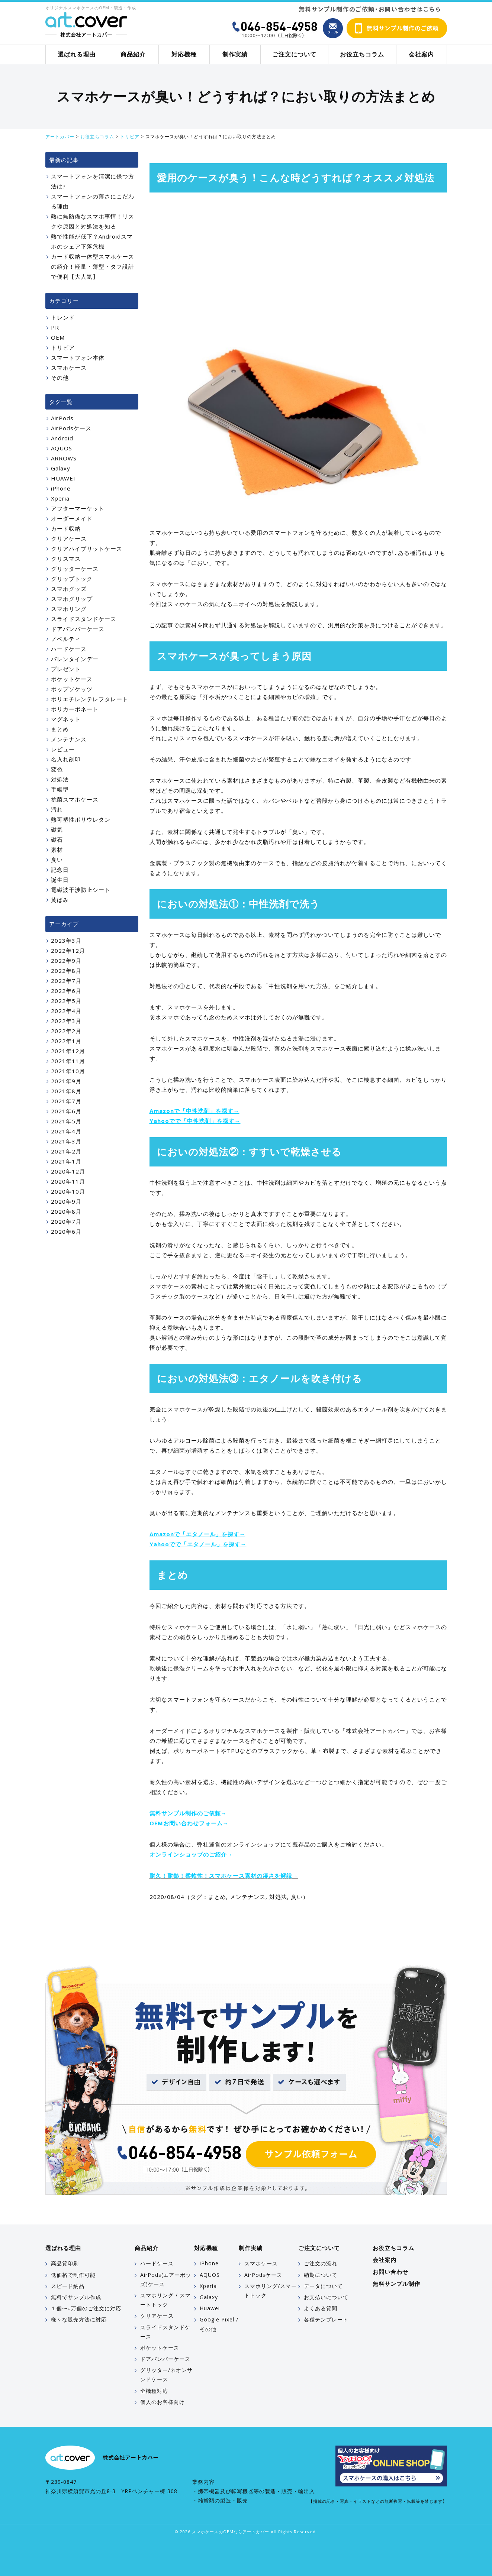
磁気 (57, 829)
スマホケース (69, 367)
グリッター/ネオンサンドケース (166, 2374)
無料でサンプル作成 (76, 2297)
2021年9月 (66, 1081)
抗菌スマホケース (75, 799)
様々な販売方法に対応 (79, 2319)
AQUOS (61, 448)
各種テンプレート (326, 2319)
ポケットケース (72, 679)
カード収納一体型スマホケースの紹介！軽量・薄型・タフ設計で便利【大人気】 (92, 266)
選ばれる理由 (77, 54)
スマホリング (69, 608)
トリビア (63, 347)
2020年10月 (68, 1191)
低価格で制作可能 (73, 2274)
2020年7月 (66, 1221)
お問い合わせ (390, 2271)
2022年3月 (66, 1021)
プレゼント (66, 669)
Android (62, 438)
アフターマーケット (77, 508)
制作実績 (235, 54)
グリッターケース (75, 568)
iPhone (61, 488)
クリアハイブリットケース (86, 548)
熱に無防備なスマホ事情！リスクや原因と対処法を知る (92, 221)
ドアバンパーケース (77, 628)
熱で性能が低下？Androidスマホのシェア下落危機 (92, 241)
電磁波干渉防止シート (80, 889)
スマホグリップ (72, 598)
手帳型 (60, 789)
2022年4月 (66, 1010)
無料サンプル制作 (396, 2283)
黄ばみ (60, 899)
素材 (57, 849)
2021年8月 (66, 1091)
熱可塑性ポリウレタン (80, 819)
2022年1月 (66, 1041)
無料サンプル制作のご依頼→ (188, 1813)
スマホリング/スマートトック (270, 2290)
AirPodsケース (71, 428)
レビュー (63, 749)
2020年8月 (66, 1211)
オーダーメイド (72, 518)
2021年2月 (66, 1151)
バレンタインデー (75, 659)
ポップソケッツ (72, 689)
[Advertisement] (298, 256)
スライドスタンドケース (83, 618)
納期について (320, 2274)
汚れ (57, 809)
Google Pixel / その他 (219, 2324)
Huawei (210, 2308)
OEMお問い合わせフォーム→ (189, 1823)
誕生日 (60, 879)
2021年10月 (68, 1071)
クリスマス (66, 558)
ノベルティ (66, 639)
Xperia (60, 498)
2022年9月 (66, 960)
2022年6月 (66, 990)
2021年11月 (68, 1061)
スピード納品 (67, 2285)
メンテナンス (248, 1896)
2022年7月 (66, 980)
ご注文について (294, 54)
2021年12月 (68, 1051)
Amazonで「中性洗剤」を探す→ (194, 1110)
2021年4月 (66, 1131)
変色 (57, 769)
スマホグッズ (69, 588)
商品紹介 (133, 54)
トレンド (63, 317)
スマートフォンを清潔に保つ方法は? (92, 181)
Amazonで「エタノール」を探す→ (197, 1534)
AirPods (62, 418)
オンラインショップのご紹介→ (191, 1854)
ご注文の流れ (320, 2263)
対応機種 (184, 54)
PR (55, 327)
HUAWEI (63, 478)
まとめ (217, 1896)
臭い (297, 1896)
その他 (60, 377)
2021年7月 (66, 1101)
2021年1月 (66, 1161)
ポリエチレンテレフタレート (89, 699)
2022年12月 (68, 950)
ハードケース (69, 649)
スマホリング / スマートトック (165, 2300)
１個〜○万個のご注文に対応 (86, 2308)
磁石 (57, 839)
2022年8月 (66, 970)
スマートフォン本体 (77, 357)
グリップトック (72, 578)
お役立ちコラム (362, 54)
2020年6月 (66, 1231)
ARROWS (64, 458)
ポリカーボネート (75, 709)
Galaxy (60, 468)
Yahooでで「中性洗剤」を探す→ (195, 1120)
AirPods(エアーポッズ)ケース (165, 2279)
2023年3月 (66, 940)
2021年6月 (66, 1111)
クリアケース (69, 538)
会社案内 (421, 54)
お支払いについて (326, 2297)
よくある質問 (320, 2308)
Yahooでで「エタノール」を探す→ (198, 1544)
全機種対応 (154, 2390)
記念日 (60, 869)
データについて (323, 2285)
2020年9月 (66, 1201)
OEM (58, 337)
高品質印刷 (65, 2263)
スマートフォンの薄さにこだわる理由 (92, 201)
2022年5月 (66, 1000)
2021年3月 (66, 1141)
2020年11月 (68, 1181)
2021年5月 (66, 1121)
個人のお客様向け (162, 2401)
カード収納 (66, 528)
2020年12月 (68, 1171)
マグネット (66, 719)
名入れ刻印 (66, 759)
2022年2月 (66, 1031)
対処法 (278, 1896)
